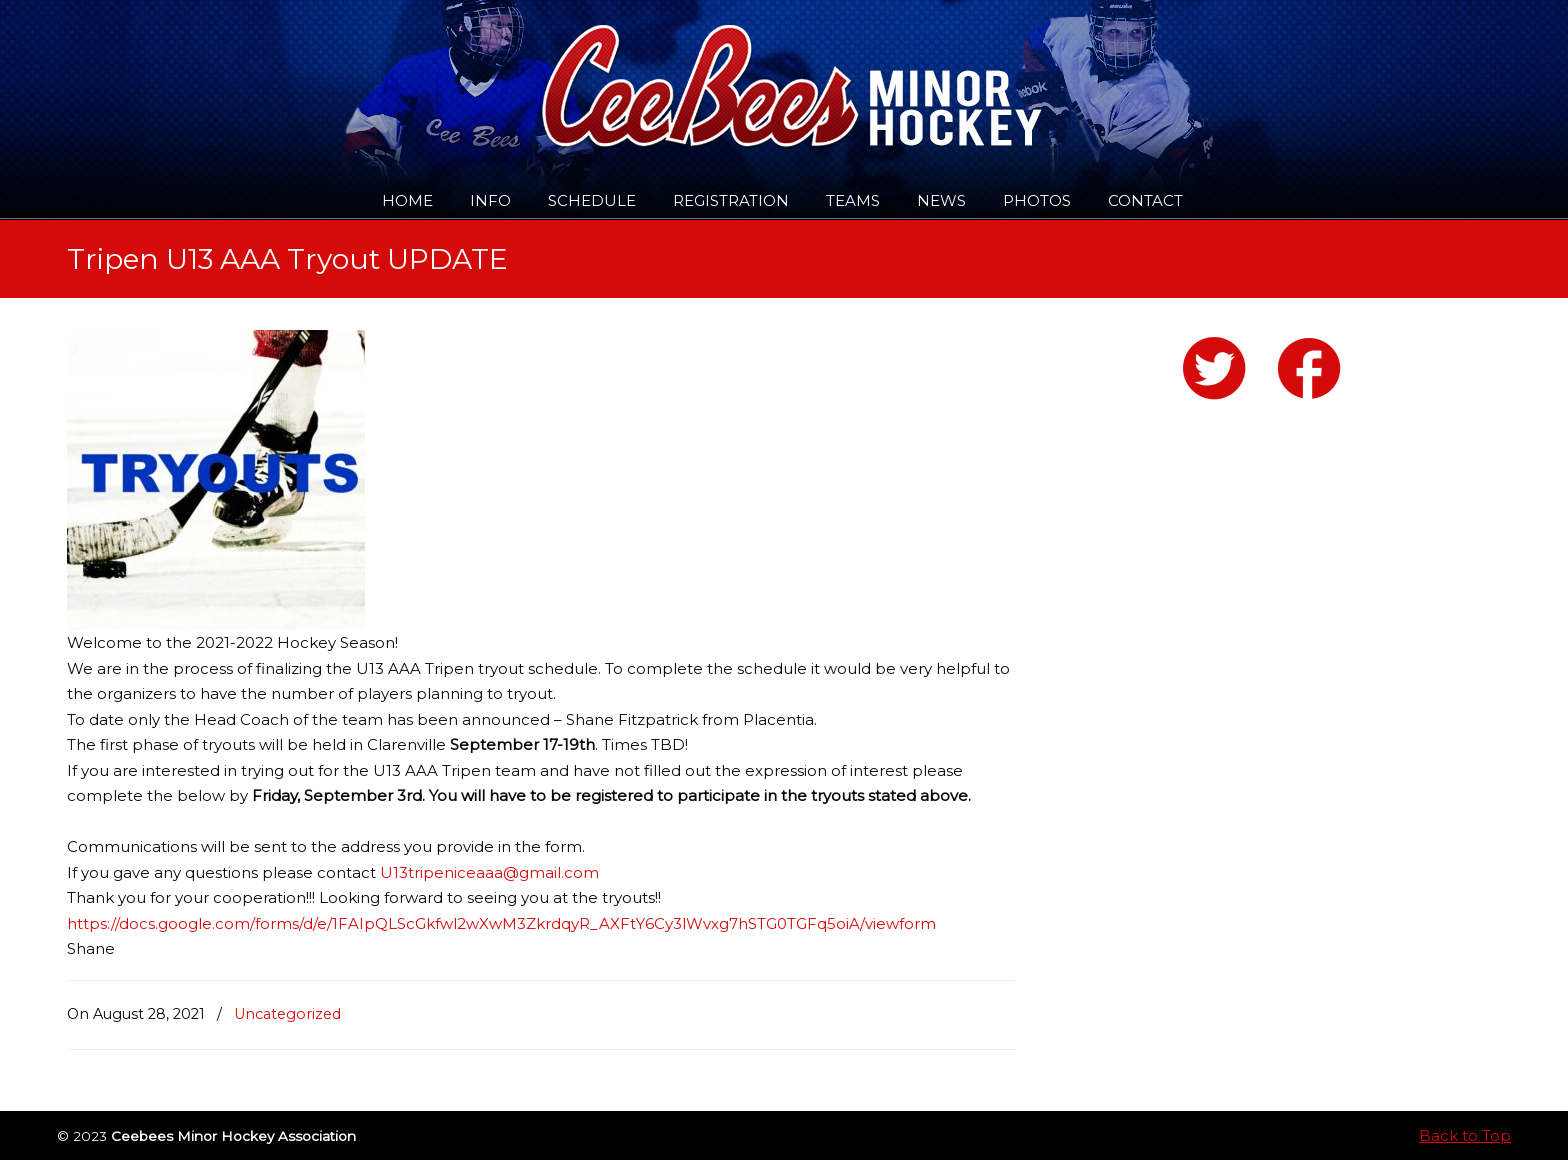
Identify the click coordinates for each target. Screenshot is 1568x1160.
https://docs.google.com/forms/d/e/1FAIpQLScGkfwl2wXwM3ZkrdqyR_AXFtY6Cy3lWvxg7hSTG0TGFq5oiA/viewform (501, 923)
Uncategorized (287, 1014)
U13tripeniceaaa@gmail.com (489, 872)
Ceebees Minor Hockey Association (271, 72)
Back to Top (1465, 1135)
